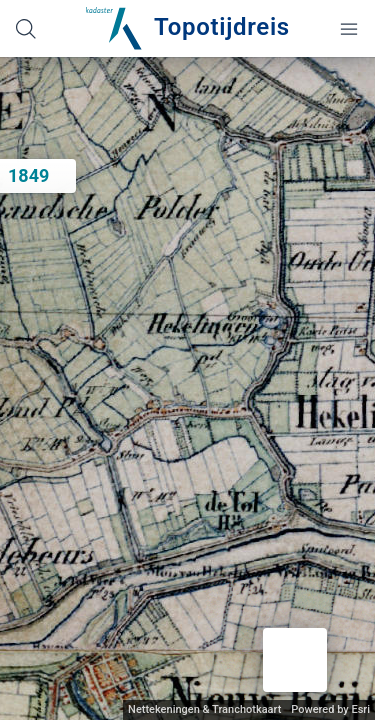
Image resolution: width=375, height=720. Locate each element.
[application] (187, 388)
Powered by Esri (330, 709)
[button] (295, 660)
